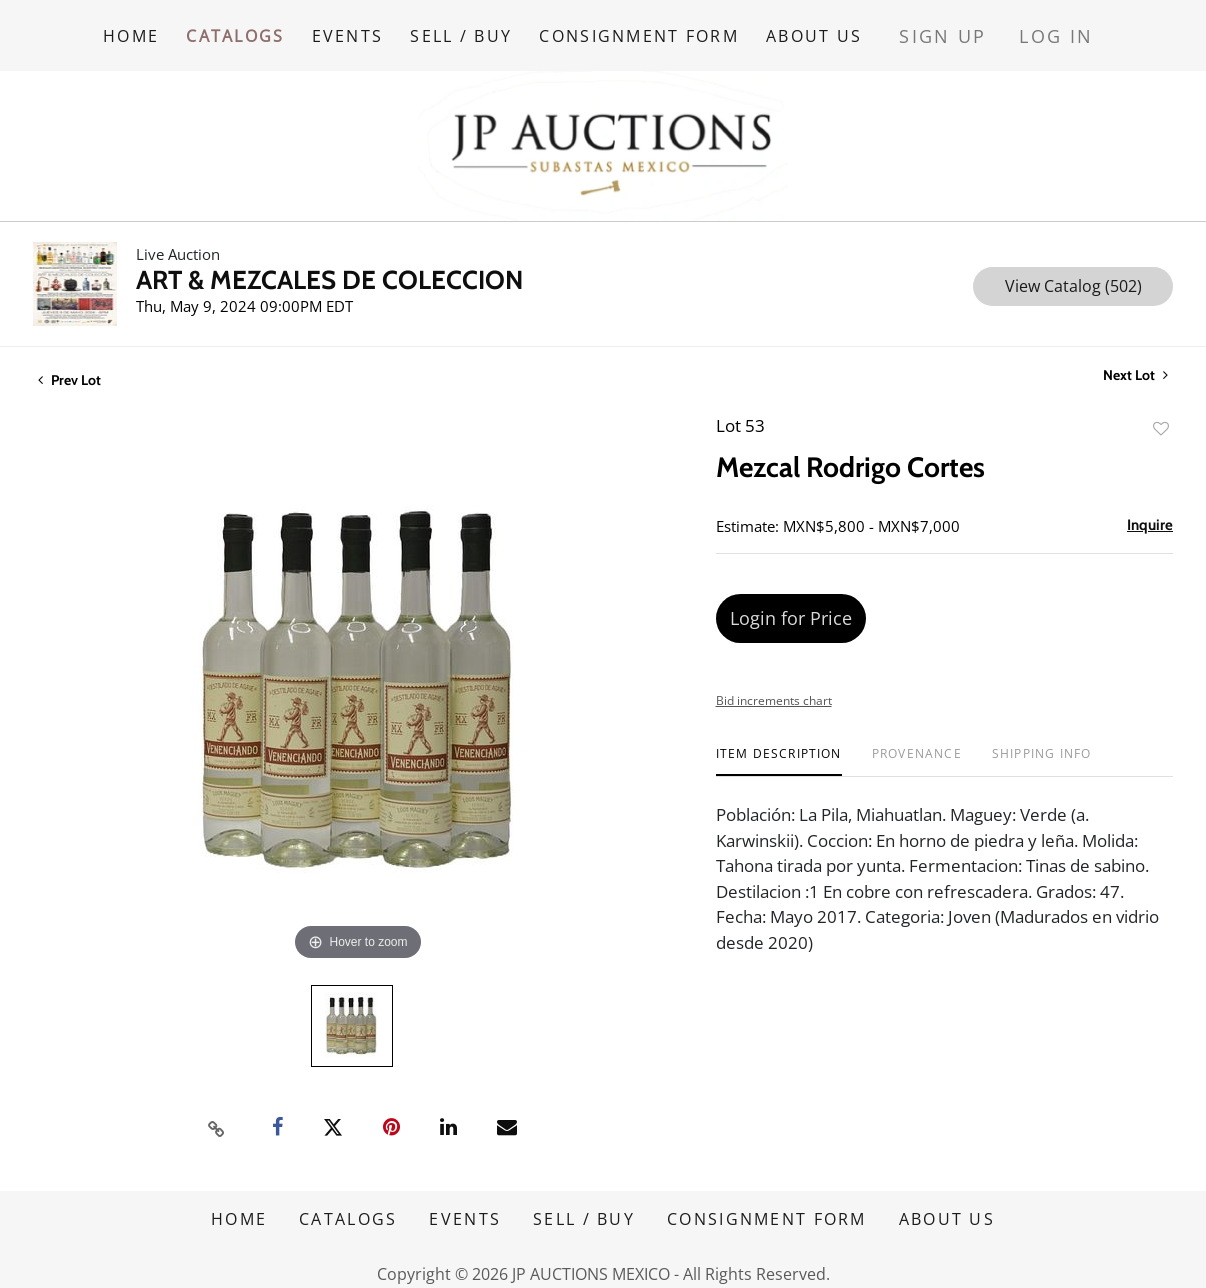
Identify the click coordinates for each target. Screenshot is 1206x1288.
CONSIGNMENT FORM (672, 29)
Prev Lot (69, 367)
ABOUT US (855, 29)
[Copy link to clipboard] (217, 1115)
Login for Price (791, 605)
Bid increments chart (774, 687)
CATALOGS (243, 29)
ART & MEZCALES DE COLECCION (329, 267)
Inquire (1150, 512)
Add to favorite (1161, 415)
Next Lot (1135, 362)
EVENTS (364, 29)
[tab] (779, 748)
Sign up (977, 29)
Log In (1070, 29)
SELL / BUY (486, 29)
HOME (131, 29)
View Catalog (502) (1073, 273)
